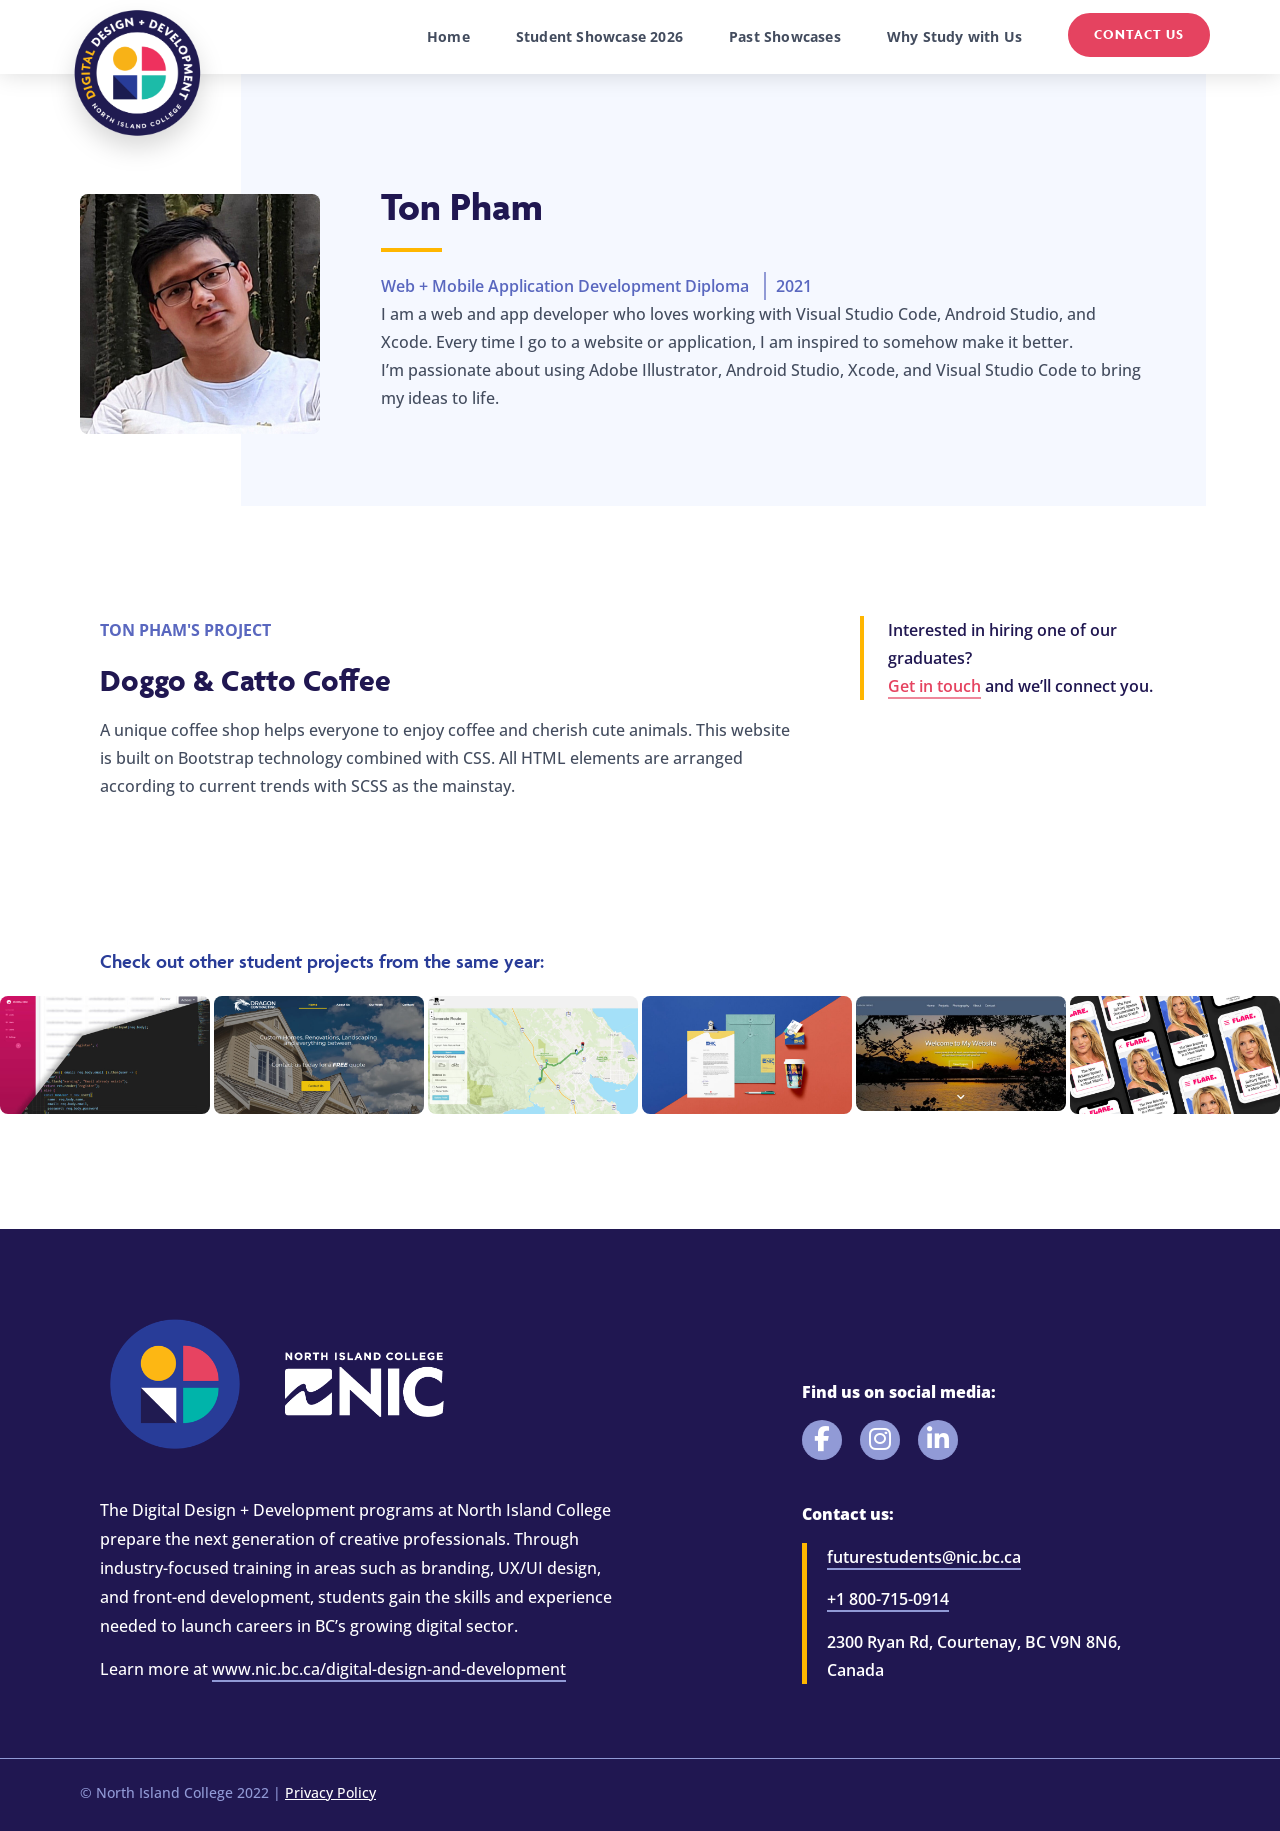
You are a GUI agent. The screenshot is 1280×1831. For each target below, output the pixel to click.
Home (448, 36)
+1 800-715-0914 (888, 1599)
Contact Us (1139, 34)
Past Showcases (785, 36)
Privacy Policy (330, 1792)
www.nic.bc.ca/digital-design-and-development (389, 1669)
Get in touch (934, 686)
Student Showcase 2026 (599, 36)
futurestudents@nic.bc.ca (924, 1557)
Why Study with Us (954, 36)
